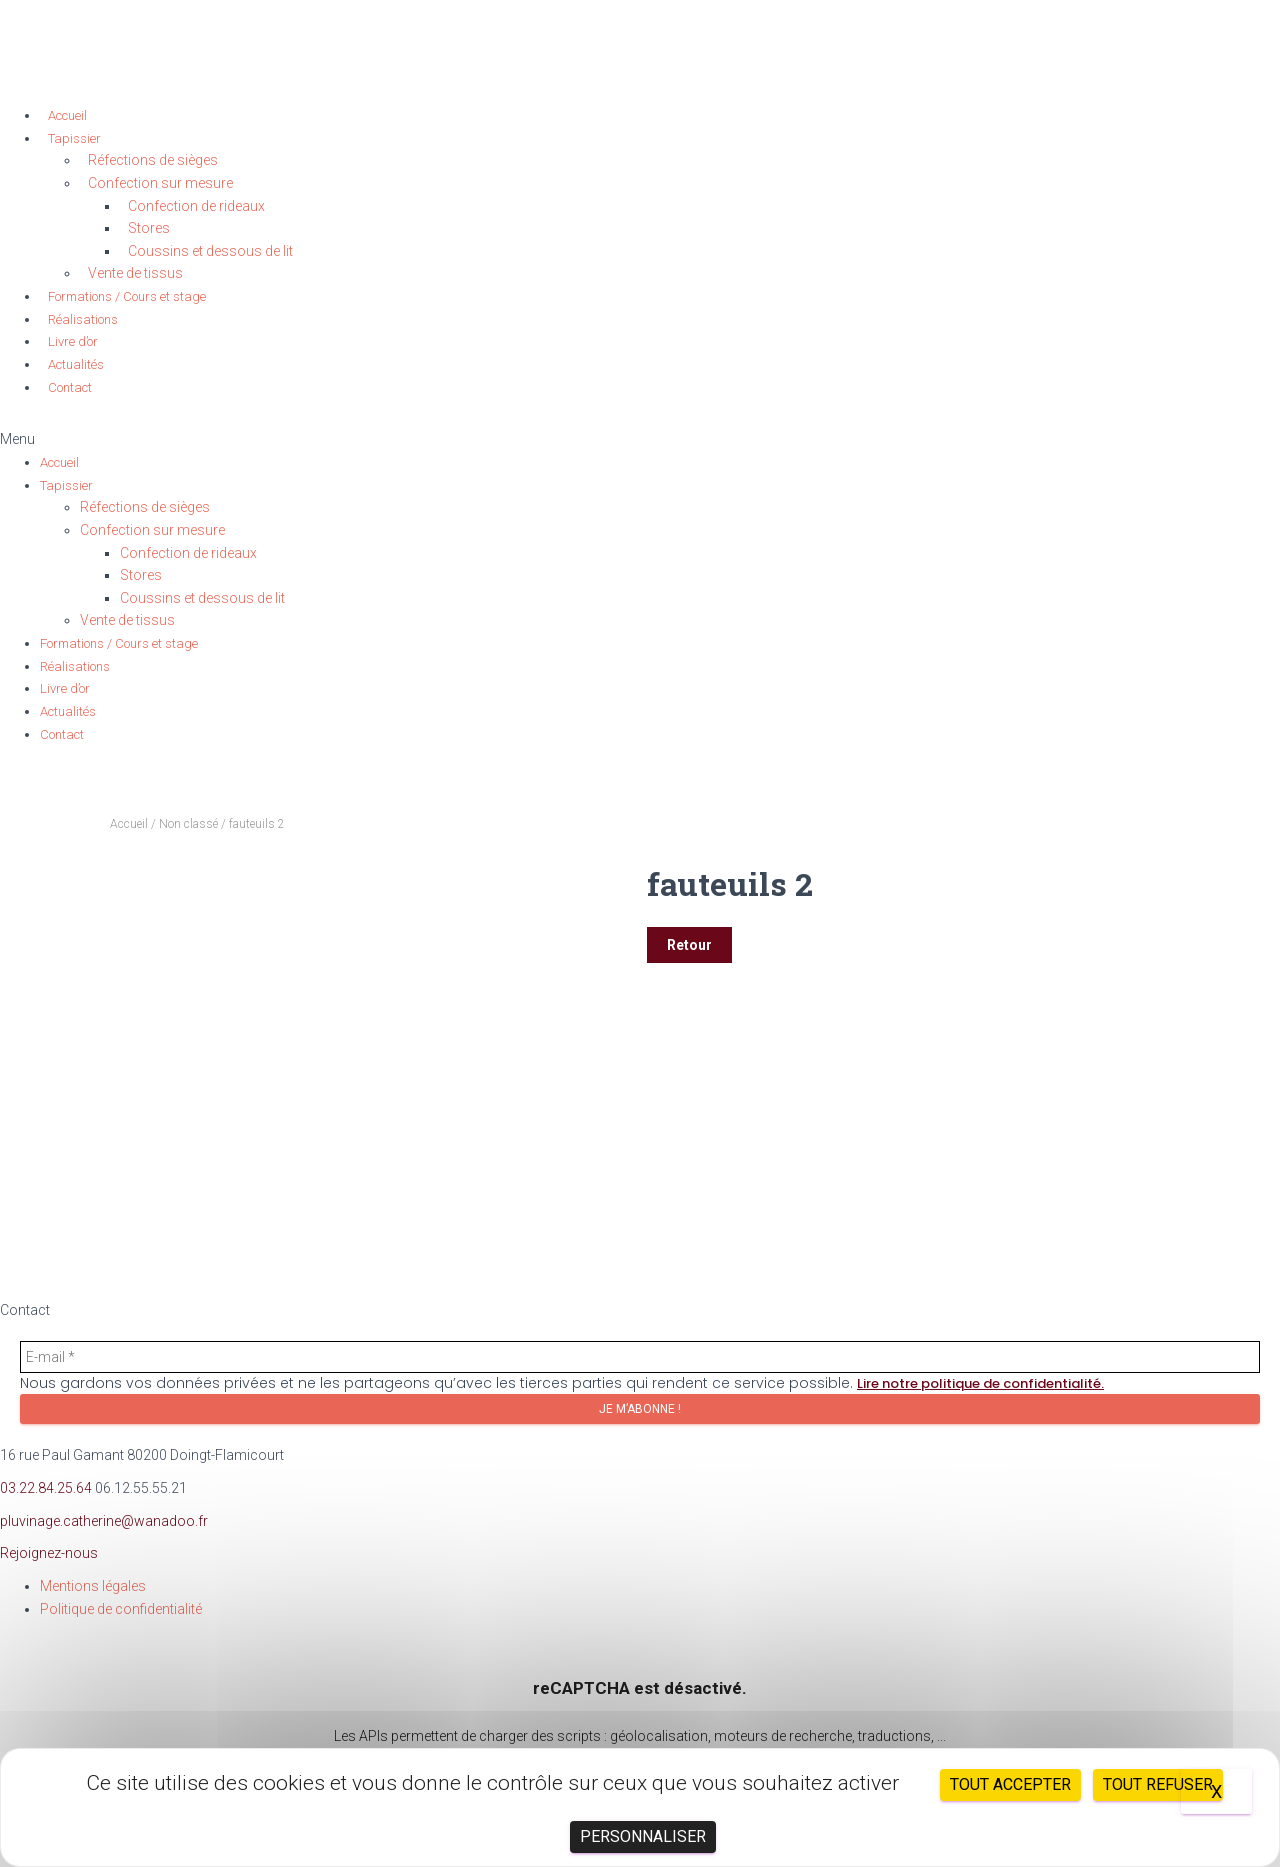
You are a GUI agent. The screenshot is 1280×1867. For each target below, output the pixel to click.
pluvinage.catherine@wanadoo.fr (104, 1521)
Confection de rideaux (196, 206)
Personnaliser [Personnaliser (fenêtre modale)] (643, 1836)
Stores (149, 228)
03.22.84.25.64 (46, 1488)
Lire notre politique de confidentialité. (980, 1383)
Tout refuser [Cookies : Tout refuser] (1158, 1784)
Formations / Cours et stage (127, 296)
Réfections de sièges (153, 160)
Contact (70, 387)
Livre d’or (73, 341)
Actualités (76, 364)
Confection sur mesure (160, 183)
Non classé (188, 824)
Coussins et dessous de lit (210, 251)
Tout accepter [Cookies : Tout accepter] (1010, 1784)
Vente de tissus (135, 273)
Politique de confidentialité (121, 1609)
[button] (640, 439)
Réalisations (83, 319)
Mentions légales (93, 1586)
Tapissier (74, 138)
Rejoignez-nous (49, 1553)
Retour (689, 945)
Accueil (67, 115)
